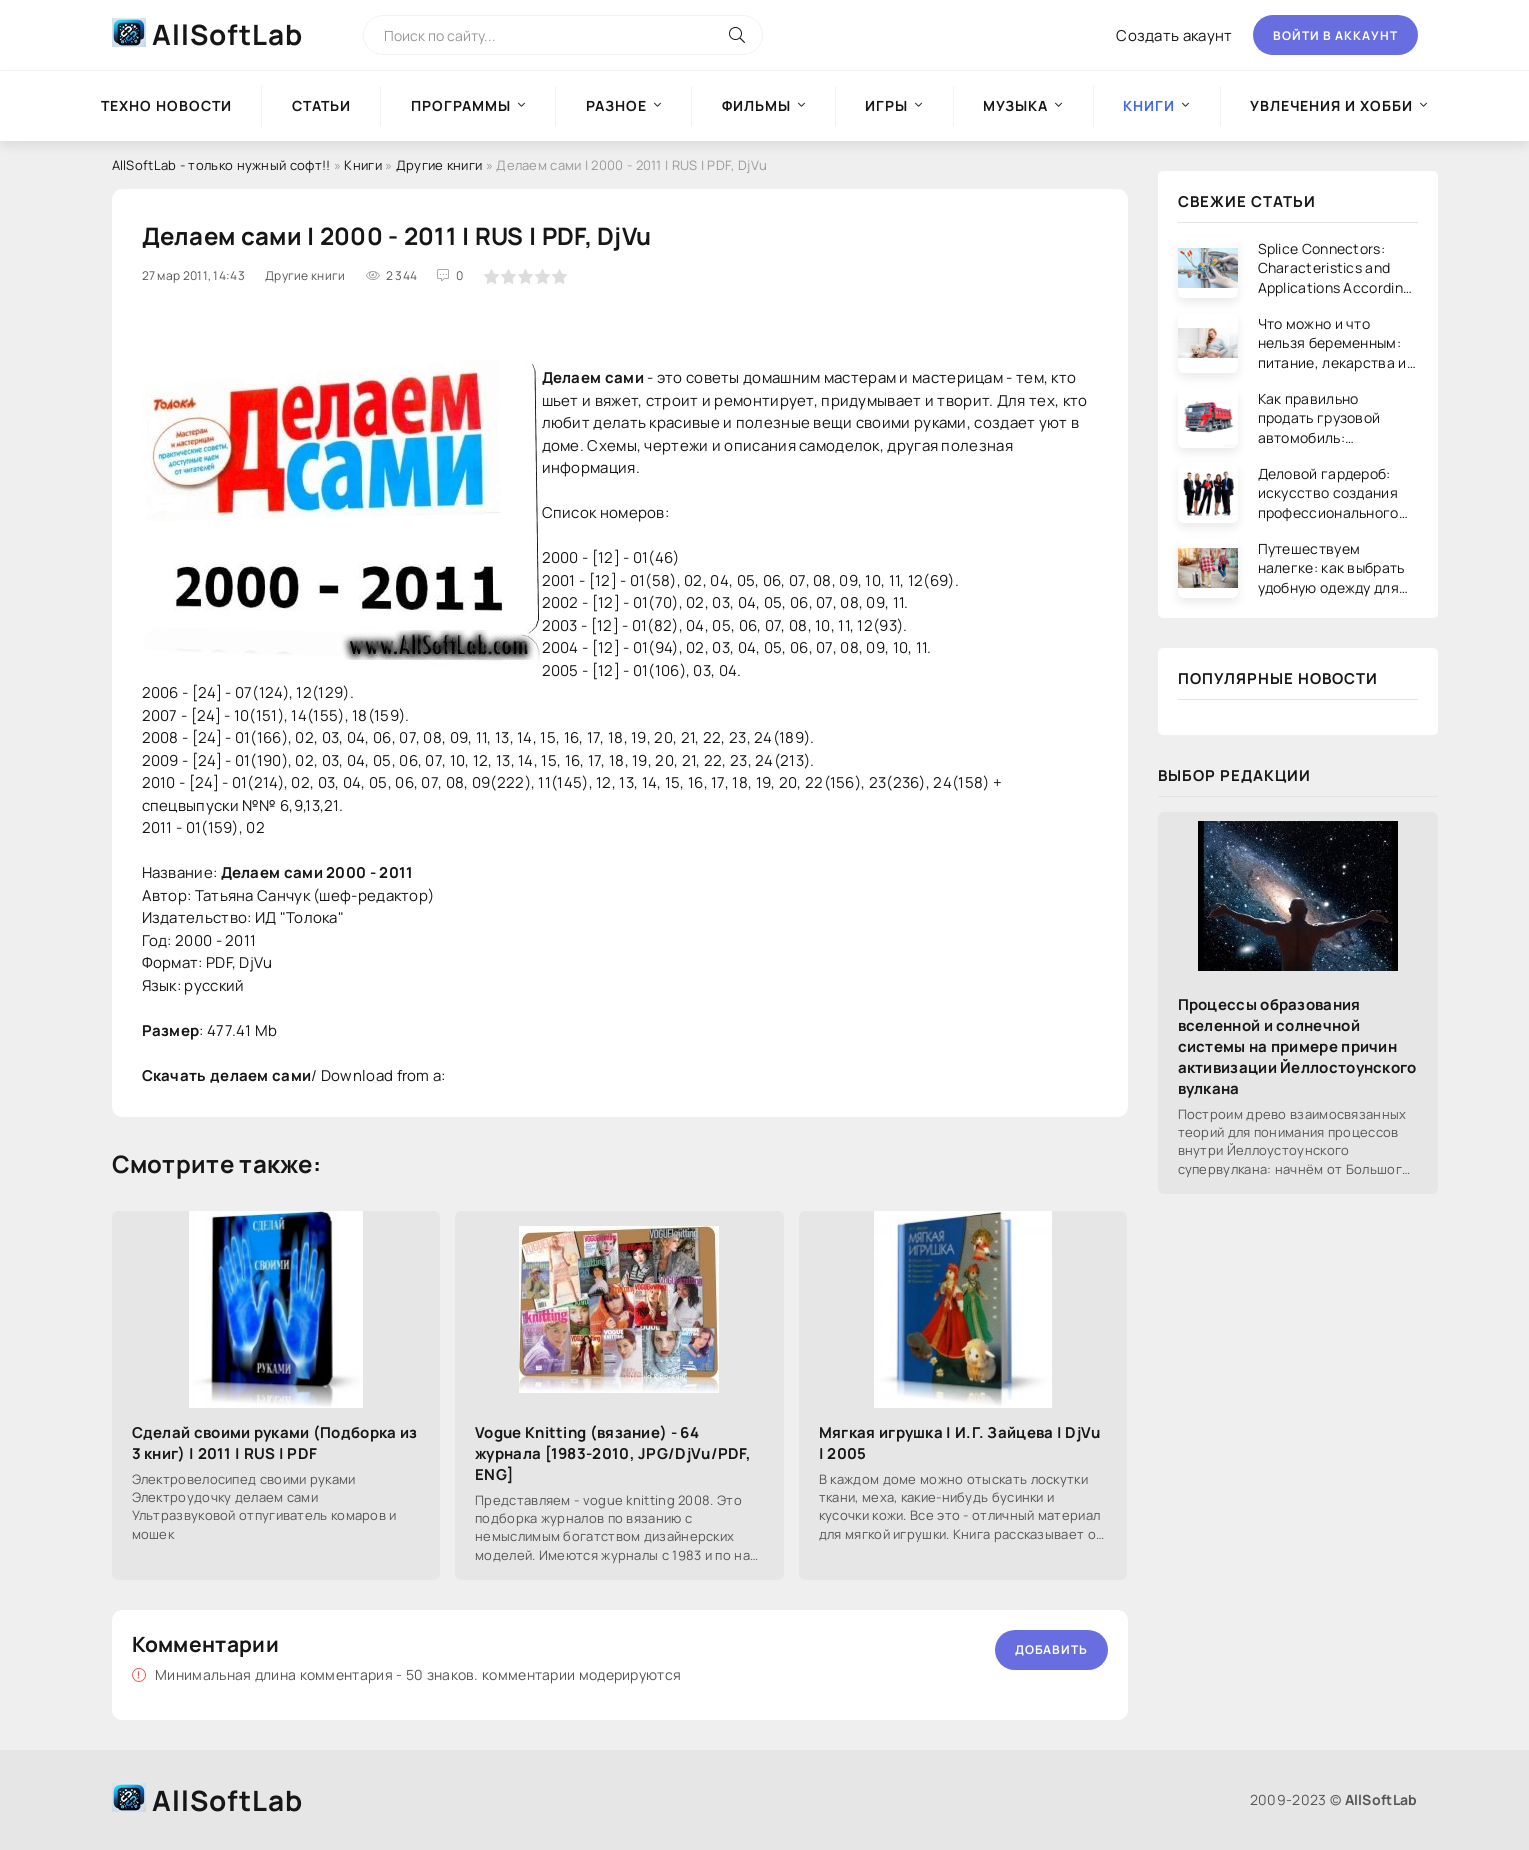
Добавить (1051, 1649)
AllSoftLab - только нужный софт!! (221, 165)
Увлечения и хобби (1331, 105)
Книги (363, 165)
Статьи (321, 105)
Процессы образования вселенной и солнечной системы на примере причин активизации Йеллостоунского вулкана (1297, 1046)
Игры (886, 105)
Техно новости (166, 105)
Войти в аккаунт (1335, 35)
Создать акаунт (1174, 35)
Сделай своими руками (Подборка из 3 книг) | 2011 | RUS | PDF (275, 1443)
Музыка (1015, 105)
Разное (616, 105)
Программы (461, 105)
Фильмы (756, 105)
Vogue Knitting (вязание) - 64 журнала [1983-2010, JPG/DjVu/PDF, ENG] (613, 1453)
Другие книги (439, 165)
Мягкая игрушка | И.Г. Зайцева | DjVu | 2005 (960, 1443)
